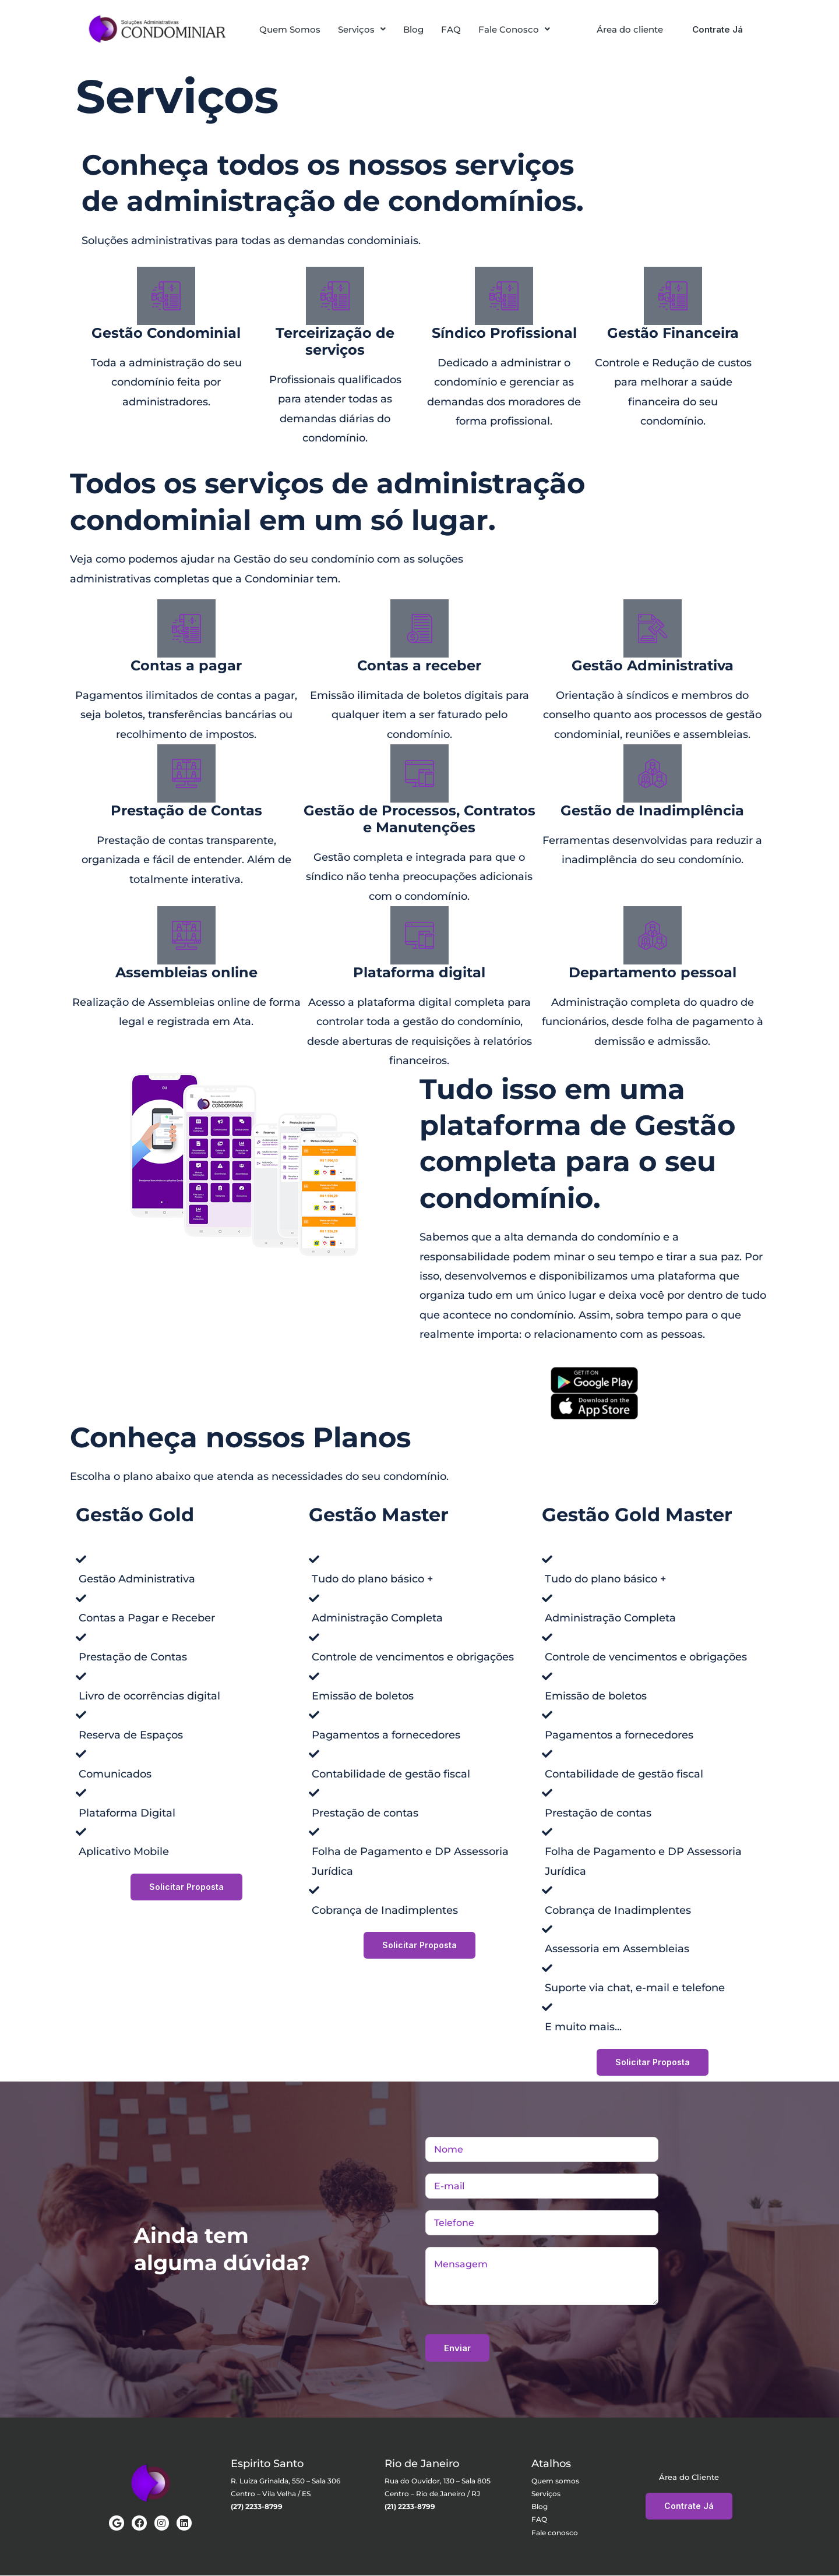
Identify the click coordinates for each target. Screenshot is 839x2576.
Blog (413, 29)
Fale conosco (554, 2533)
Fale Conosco (514, 29)
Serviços (362, 29)
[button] (361, 29)
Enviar (457, 2348)
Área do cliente (630, 29)
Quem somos (555, 2481)
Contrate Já (717, 29)
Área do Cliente (689, 2477)
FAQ (451, 29)
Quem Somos (289, 29)
